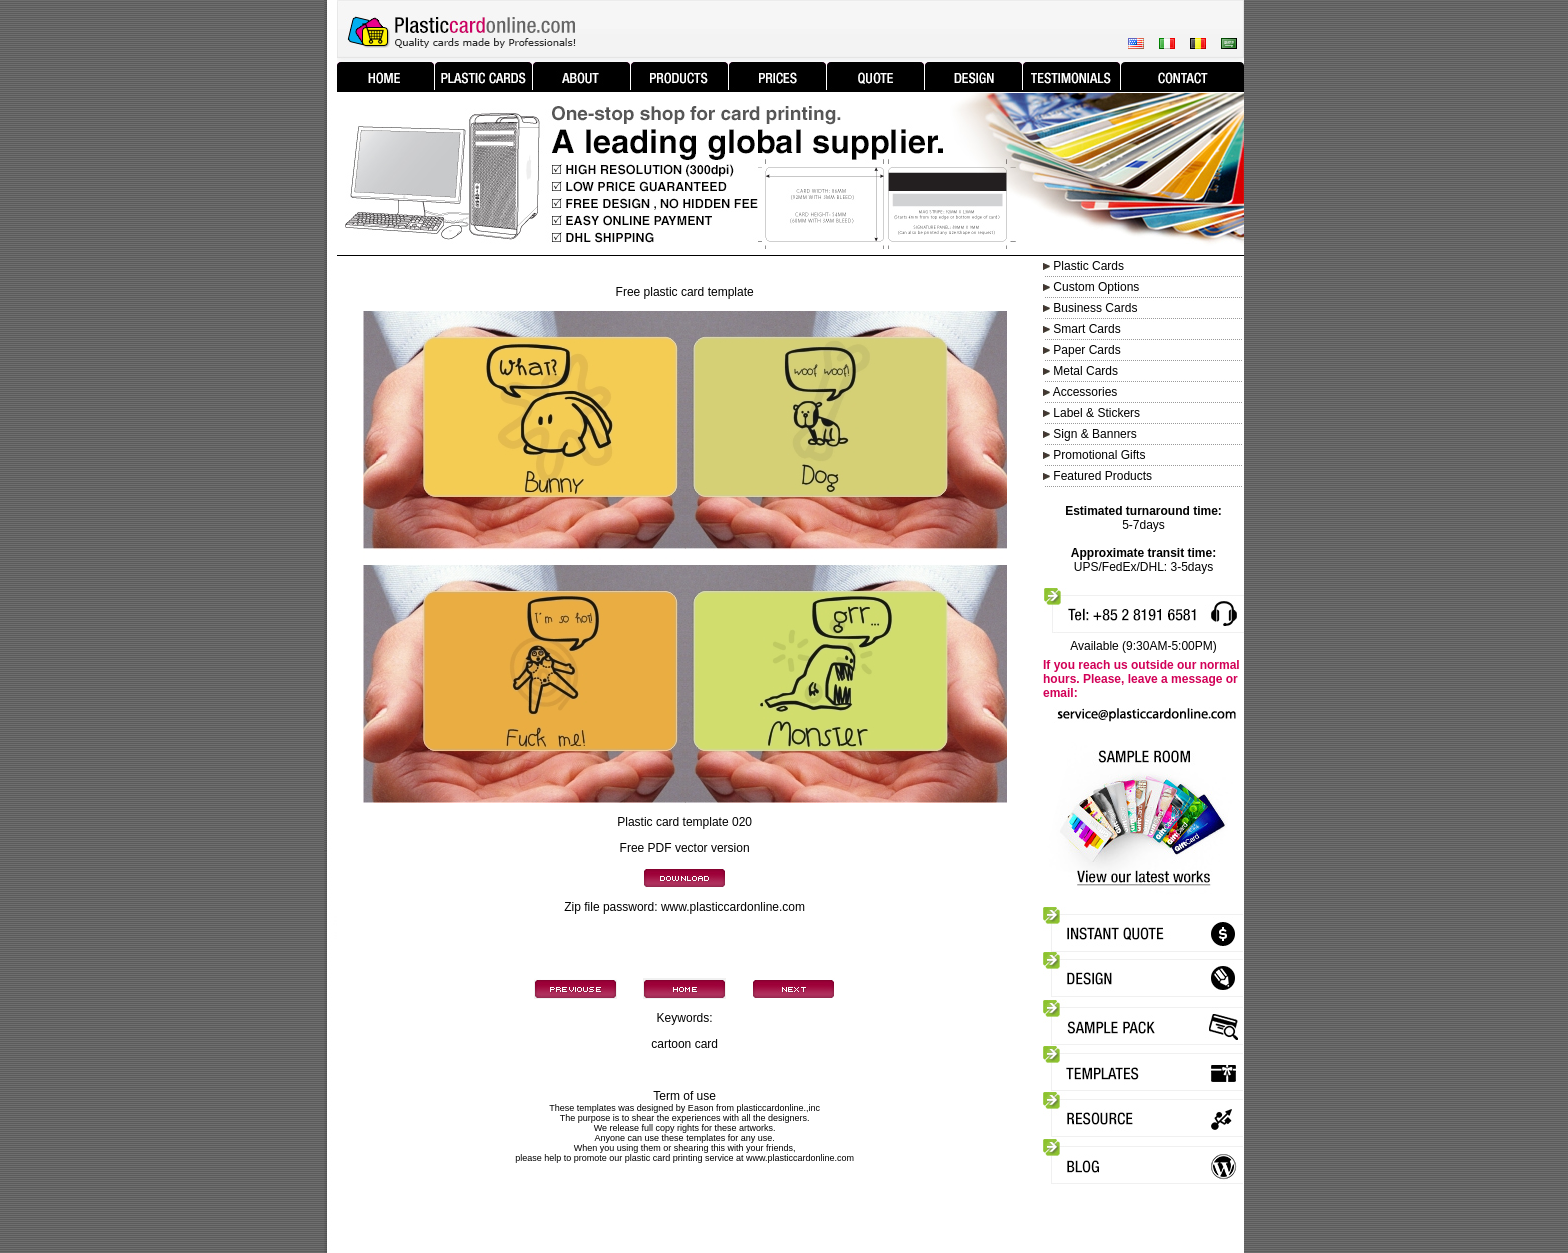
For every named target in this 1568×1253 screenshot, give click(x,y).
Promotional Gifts (1099, 455)
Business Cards (1095, 308)
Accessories (1085, 392)
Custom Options (1094, 287)
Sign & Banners (1094, 434)
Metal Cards (1085, 371)
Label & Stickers (1096, 413)
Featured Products (1102, 476)
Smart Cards (1086, 329)
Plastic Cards (1088, 266)
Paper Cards (1086, 350)
